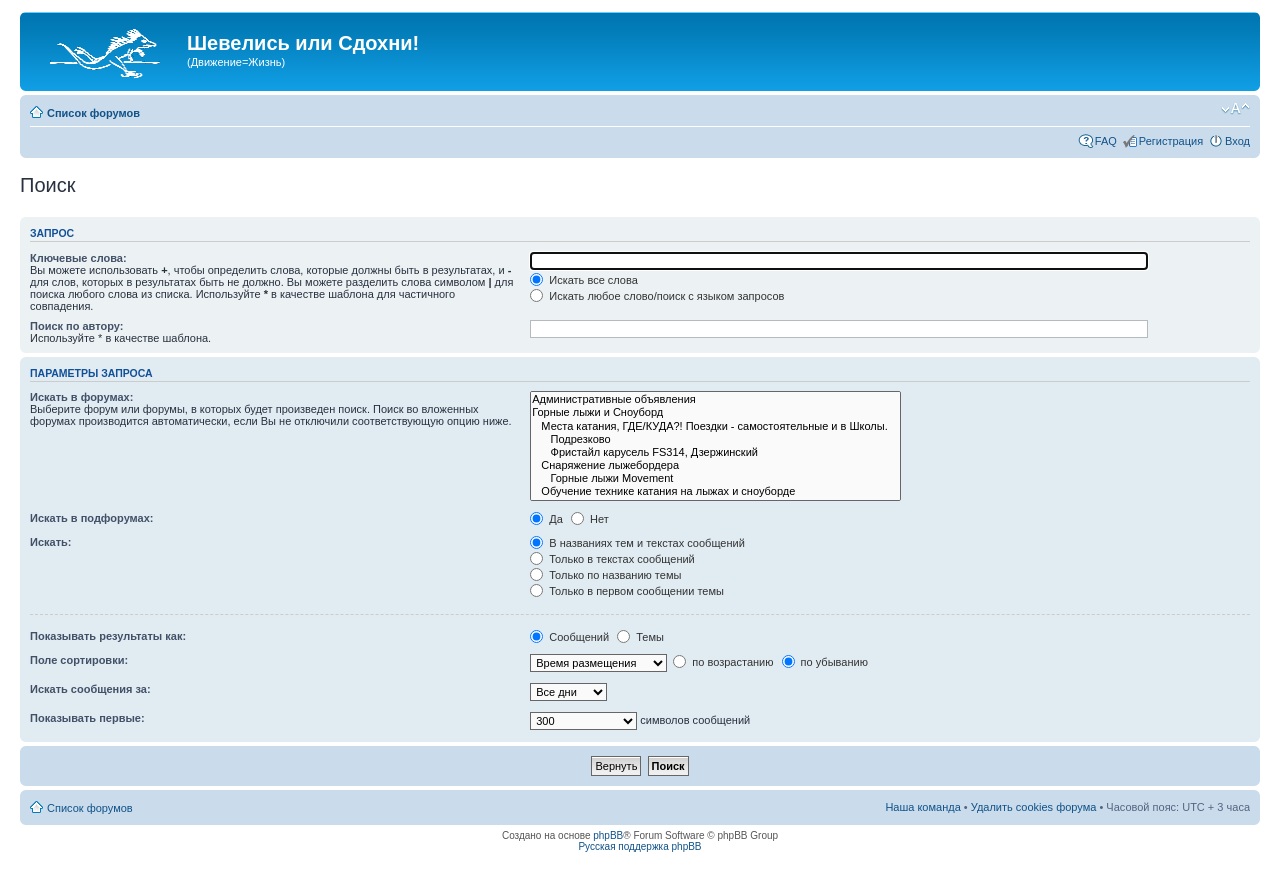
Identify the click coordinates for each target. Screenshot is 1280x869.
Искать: (50, 542)
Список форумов (93, 113)
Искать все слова (584, 280)
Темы (640, 637)
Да (546, 519)
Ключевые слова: (78, 258)
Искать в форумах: (81, 397)
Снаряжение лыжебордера (715, 465)
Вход (1237, 141)
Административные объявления (715, 399)
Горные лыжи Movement (715, 478)
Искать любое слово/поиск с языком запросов (657, 296)
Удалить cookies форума (1034, 807)
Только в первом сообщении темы (627, 591)
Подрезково (715, 439)
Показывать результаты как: (108, 636)
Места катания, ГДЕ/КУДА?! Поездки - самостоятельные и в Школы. (715, 426)
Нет (590, 519)
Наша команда (922, 807)
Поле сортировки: (79, 660)
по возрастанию (723, 662)
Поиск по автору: (76, 326)
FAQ (1106, 141)
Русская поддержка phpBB (639, 846)
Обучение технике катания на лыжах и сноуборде (715, 491)
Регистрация (1171, 141)
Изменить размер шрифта (1235, 109)
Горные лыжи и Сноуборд (715, 412)
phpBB (608, 835)
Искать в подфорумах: (92, 518)
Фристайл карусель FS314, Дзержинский (715, 452)
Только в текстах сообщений (612, 559)
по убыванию (825, 662)
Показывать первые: (87, 718)
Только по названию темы (605, 575)
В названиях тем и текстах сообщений (637, 543)
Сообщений (569, 637)
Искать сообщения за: (90, 689)
